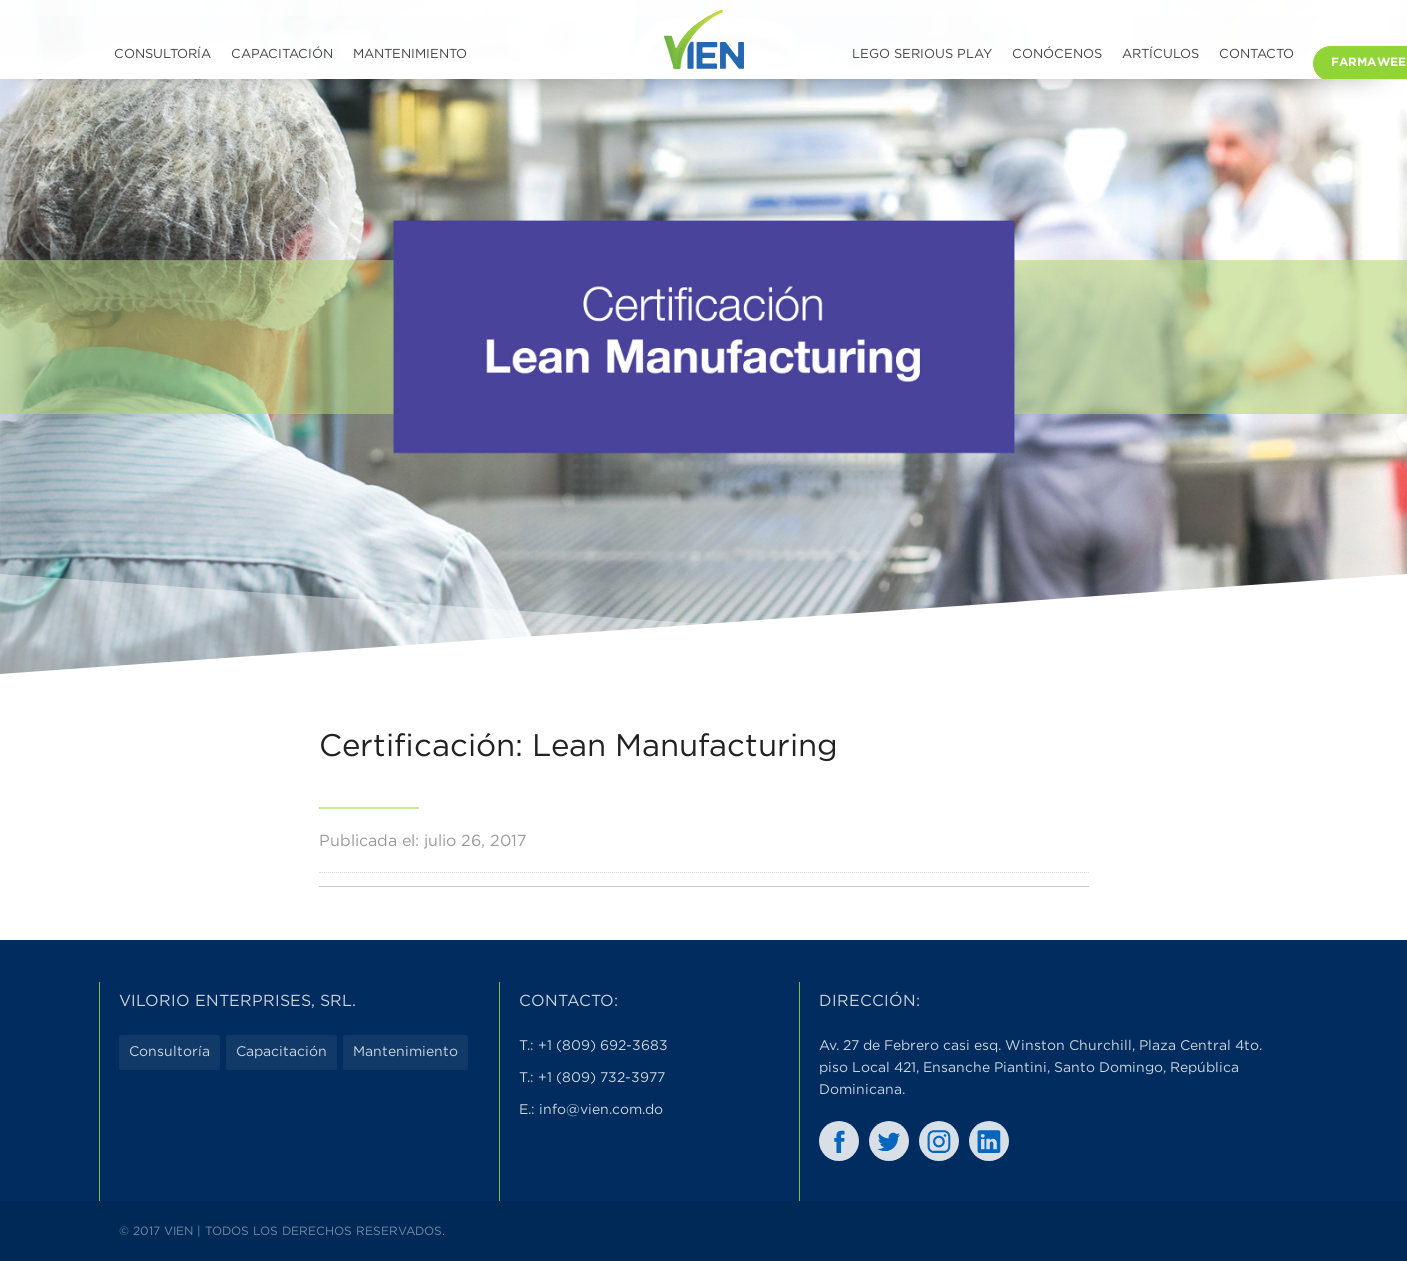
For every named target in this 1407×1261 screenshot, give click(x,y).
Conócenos (1057, 54)
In (989, 1141)
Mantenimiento (410, 54)
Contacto (1256, 54)
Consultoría (162, 54)
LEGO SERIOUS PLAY (922, 54)
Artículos (1160, 54)
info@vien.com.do (601, 1110)
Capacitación (282, 54)
